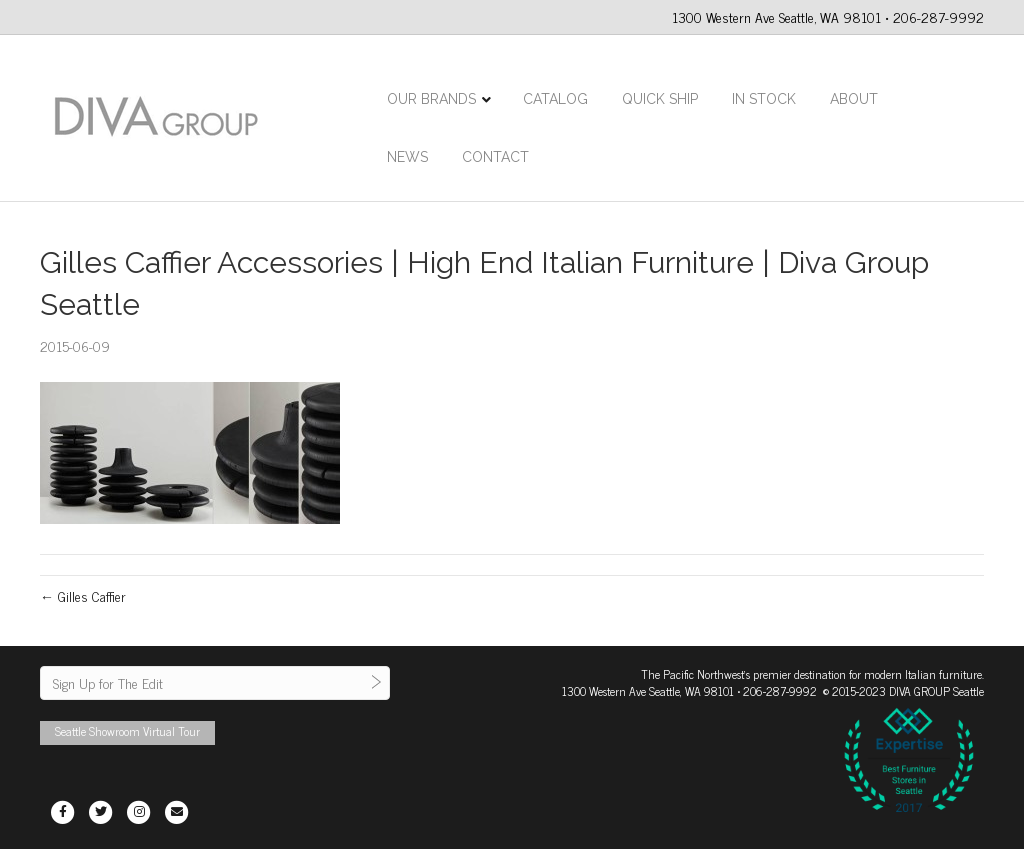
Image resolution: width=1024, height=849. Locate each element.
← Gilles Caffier (83, 595)
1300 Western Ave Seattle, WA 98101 (648, 691)
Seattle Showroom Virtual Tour (127, 731)
